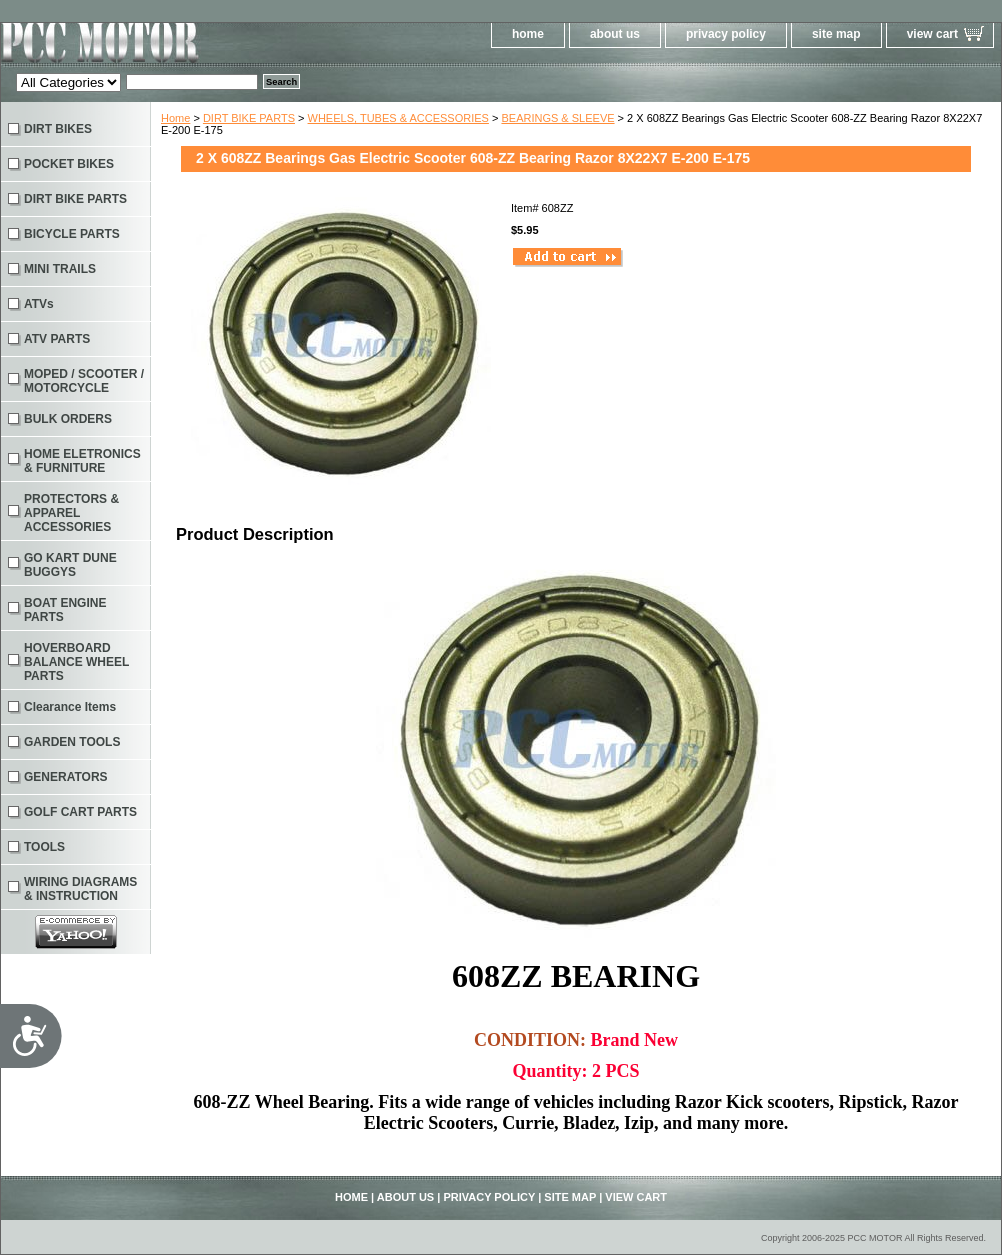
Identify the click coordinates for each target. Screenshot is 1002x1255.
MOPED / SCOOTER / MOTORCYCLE (84, 381)
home (528, 34)
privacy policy (726, 34)
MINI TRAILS (60, 269)
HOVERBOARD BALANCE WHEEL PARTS (76, 662)
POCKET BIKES (69, 164)
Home (175, 118)
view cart (932, 34)
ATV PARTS (57, 339)
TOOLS (44, 847)
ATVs (39, 304)
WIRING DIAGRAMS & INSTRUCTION (80, 889)
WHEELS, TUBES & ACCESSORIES (398, 118)
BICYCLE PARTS (72, 234)
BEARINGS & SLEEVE (557, 118)
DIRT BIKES (58, 129)
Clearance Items (70, 707)
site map (836, 34)
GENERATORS (66, 777)
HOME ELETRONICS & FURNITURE (82, 461)
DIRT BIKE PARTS (249, 118)
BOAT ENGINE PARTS (65, 610)
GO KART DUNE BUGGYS (70, 565)
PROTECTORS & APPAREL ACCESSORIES (71, 513)
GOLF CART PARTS (80, 812)
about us (615, 34)
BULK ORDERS (68, 419)
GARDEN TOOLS (72, 742)
